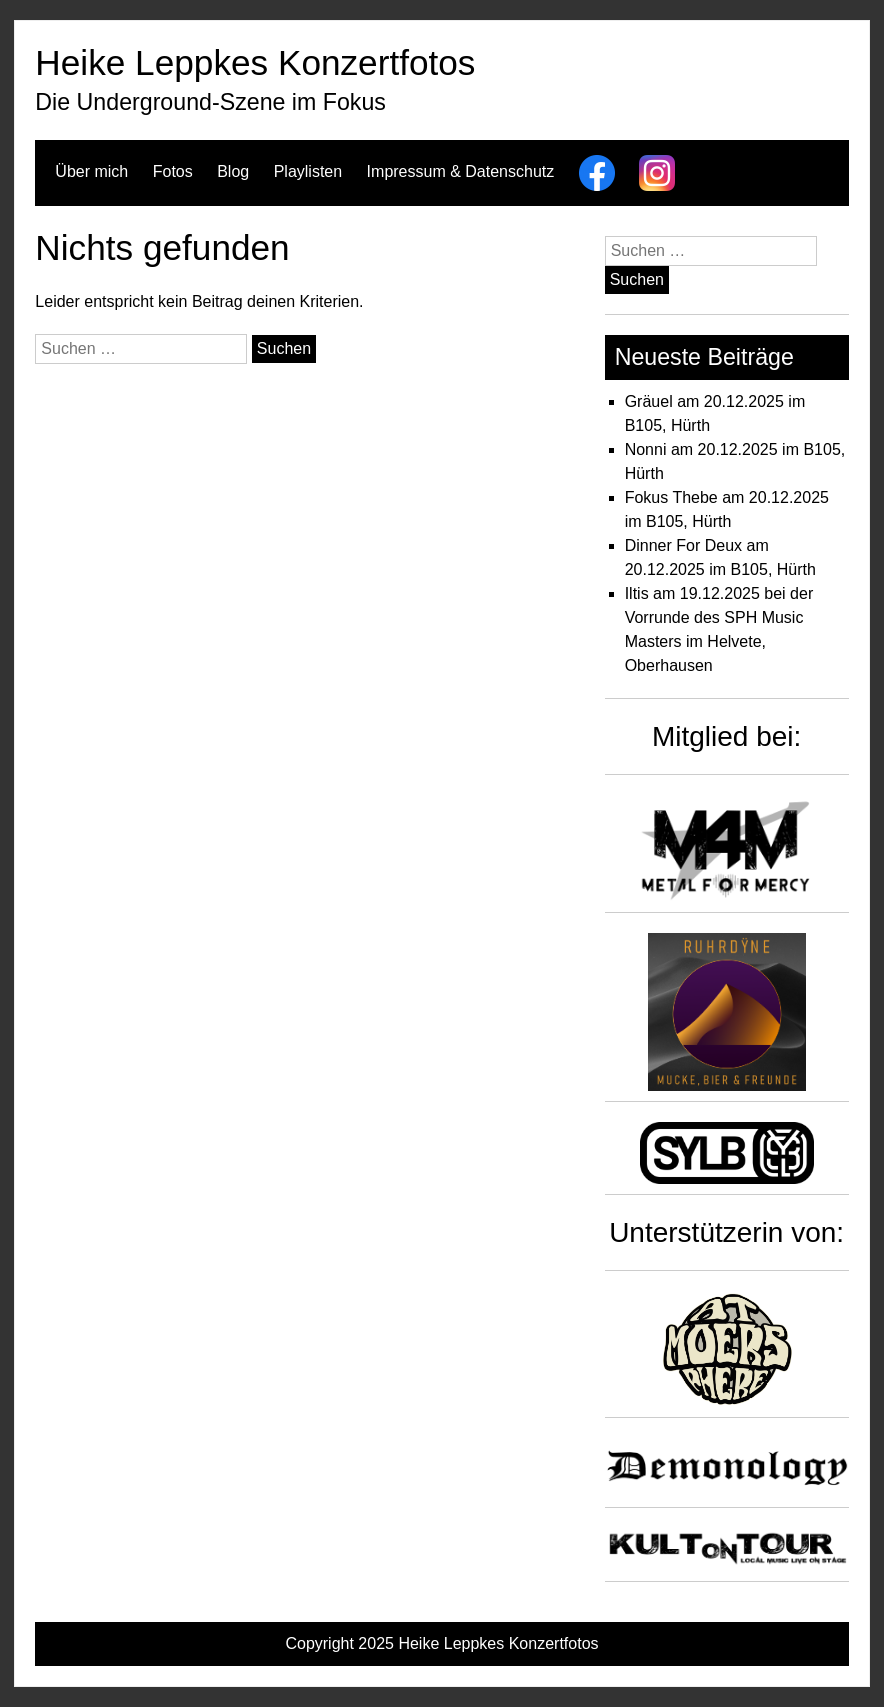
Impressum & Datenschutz (461, 171)
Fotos (173, 171)
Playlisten (308, 171)
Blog (233, 171)
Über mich (91, 171)
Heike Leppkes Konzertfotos (255, 62)
